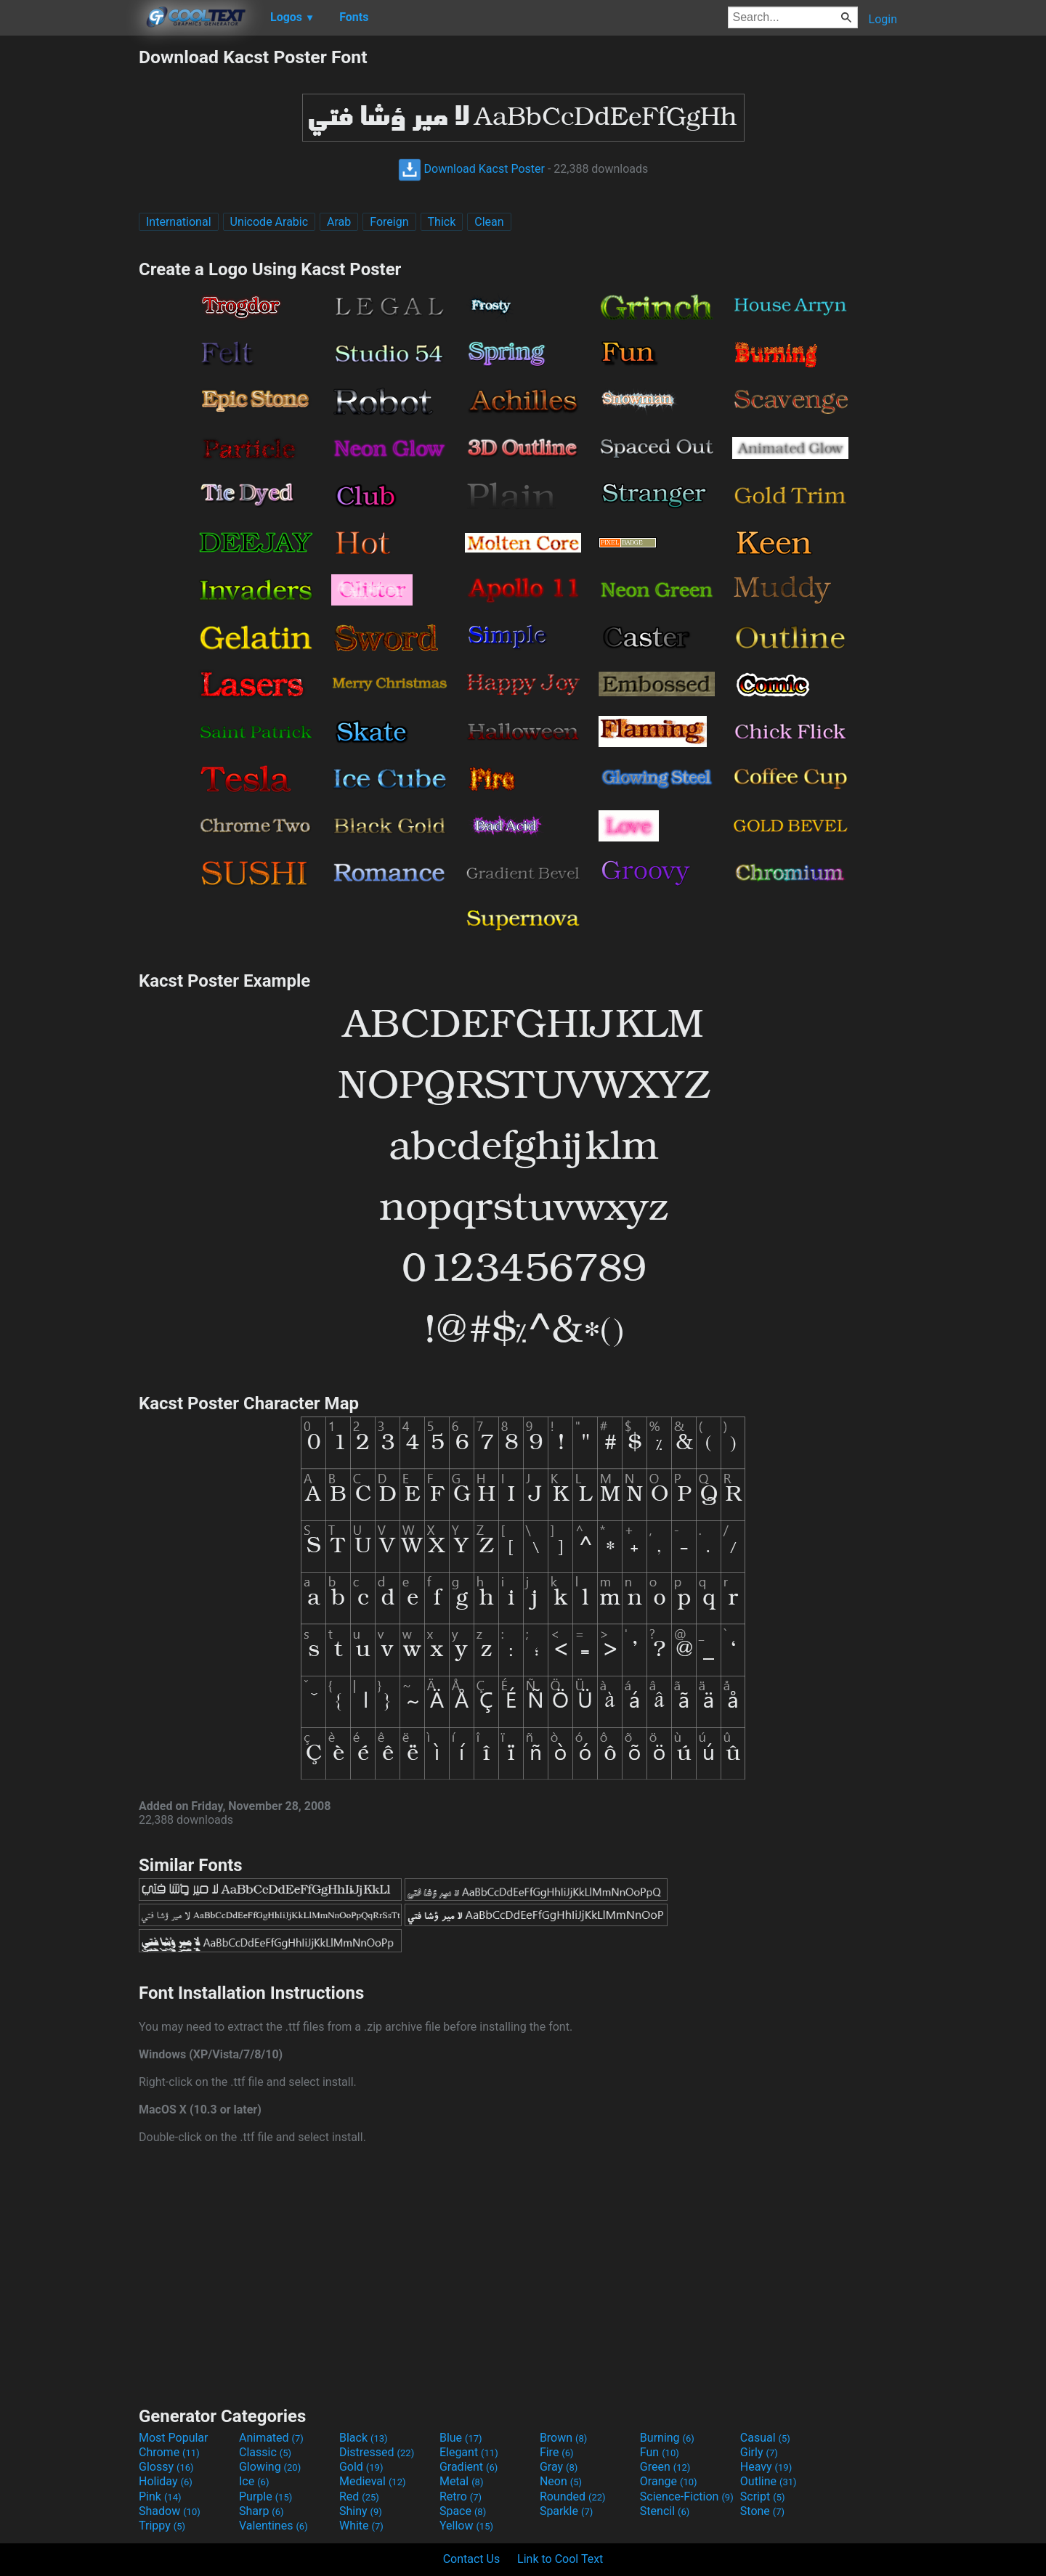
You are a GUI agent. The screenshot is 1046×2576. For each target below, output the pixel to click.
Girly (759, 2452)
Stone (762, 2511)
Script (762, 2496)
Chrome (169, 2452)
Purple (265, 2496)
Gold (361, 2467)
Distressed (376, 2452)
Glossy (166, 2467)
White (361, 2525)
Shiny (360, 2511)
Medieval (372, 2481)
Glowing (270, 2467)
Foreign (389, 222)
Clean (488, 222)
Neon (561, 2481)
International (178, 222)
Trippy (162, 2525)
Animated (271, 2438)
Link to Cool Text (560, 2559)
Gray (558, 2467)
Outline (768, 2481)
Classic (265, 2452)
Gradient (468, 2467)
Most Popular (173, 2438)
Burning (667, 2438)
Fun (659, 2452)
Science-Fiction (687, 2496)
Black (363, 2438)
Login (883, 19)
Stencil (664, 2511)
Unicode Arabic (269, 222)
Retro (460, 2496)
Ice (254, 2481)
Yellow (466, 2525)
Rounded (573, 2496)
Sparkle (566, 2511)
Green (665, 2467)
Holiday (165, 2481)
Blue (460, 2438)
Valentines (273, 2525)
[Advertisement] (69, 264)
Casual (765, 2438)
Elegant (468, 2452)
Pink (160, 2496)
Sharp (261, 2511)
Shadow (169, 2511)
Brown (563, 2438)
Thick (442, 222)
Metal (461, 2481)
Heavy (766, 2467)
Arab (339, 222)
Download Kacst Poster (471, 169)
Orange (668, 2481)
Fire (557, 2452)
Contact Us (471, 2559)
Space (462, 2511)
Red (359, 2496)
